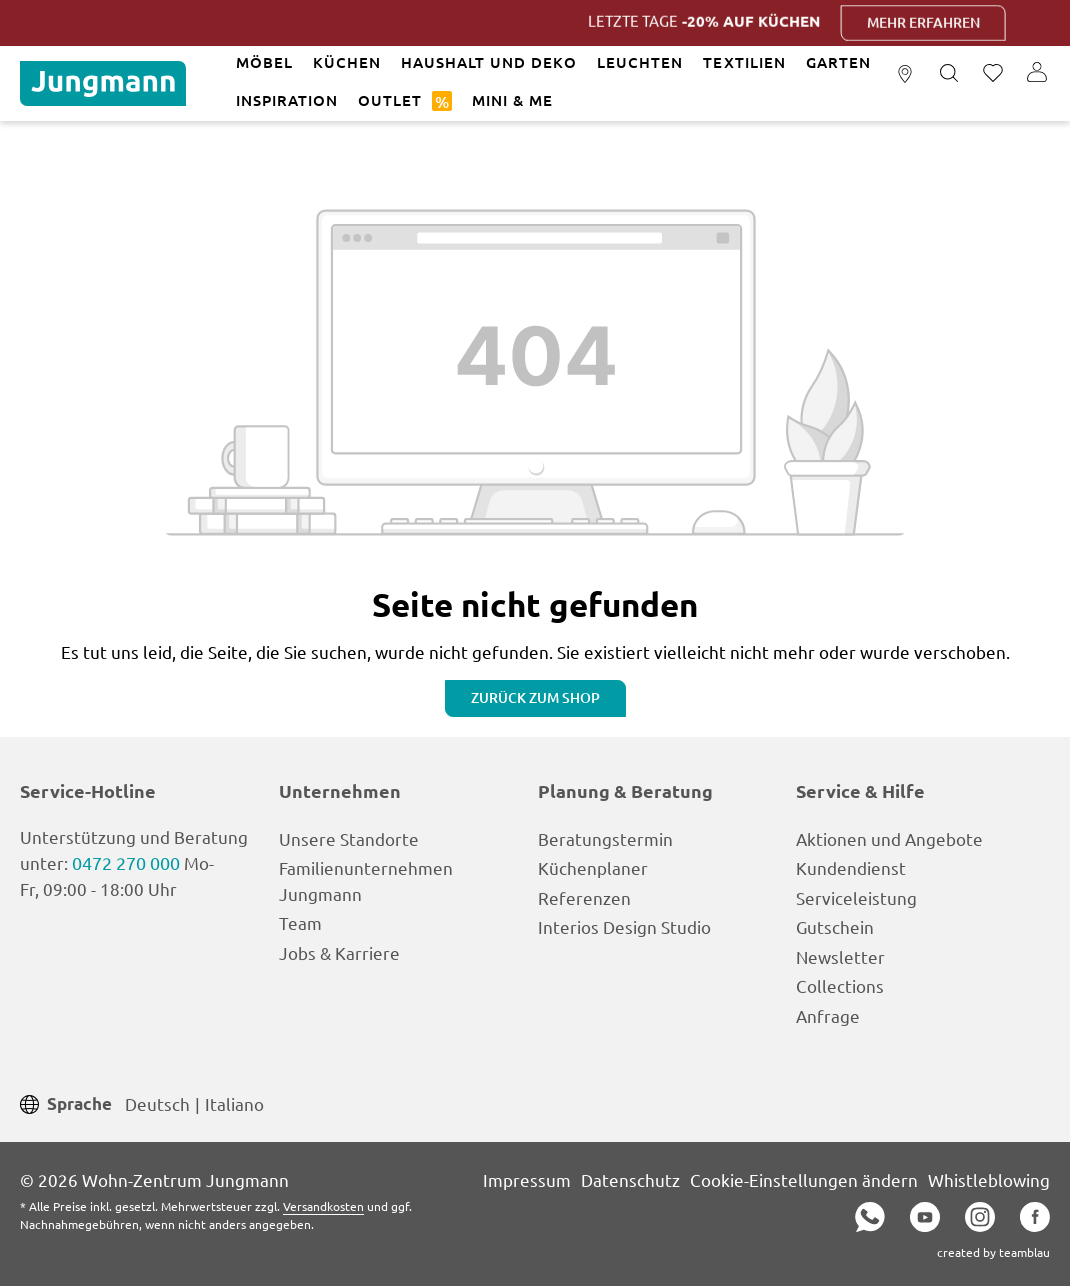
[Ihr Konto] (1037, 74)
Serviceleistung (856, 897)
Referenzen (584, 897)
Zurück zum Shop (535, 697)
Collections (840, 985)
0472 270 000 (126, 862)
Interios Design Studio (624, 926)
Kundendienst (851, 867)
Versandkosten (323, 1206)
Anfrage (828, 1015)
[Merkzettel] (993, 74)
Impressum (527, 1179)
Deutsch (157, 1102)
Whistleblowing (989, 1179)
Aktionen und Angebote (889, 838)
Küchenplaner (593, 867)
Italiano (234, 1102)
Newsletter (840, 956)
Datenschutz (630, 1179)
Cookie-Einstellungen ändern (804, 1179)
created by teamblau (993, 1252)
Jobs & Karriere (339, 952)
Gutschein (835, 926)
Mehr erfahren (938, 22)
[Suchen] (949, 74)
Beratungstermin (605, 838)
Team (300, 922)
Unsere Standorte (349, 838)
